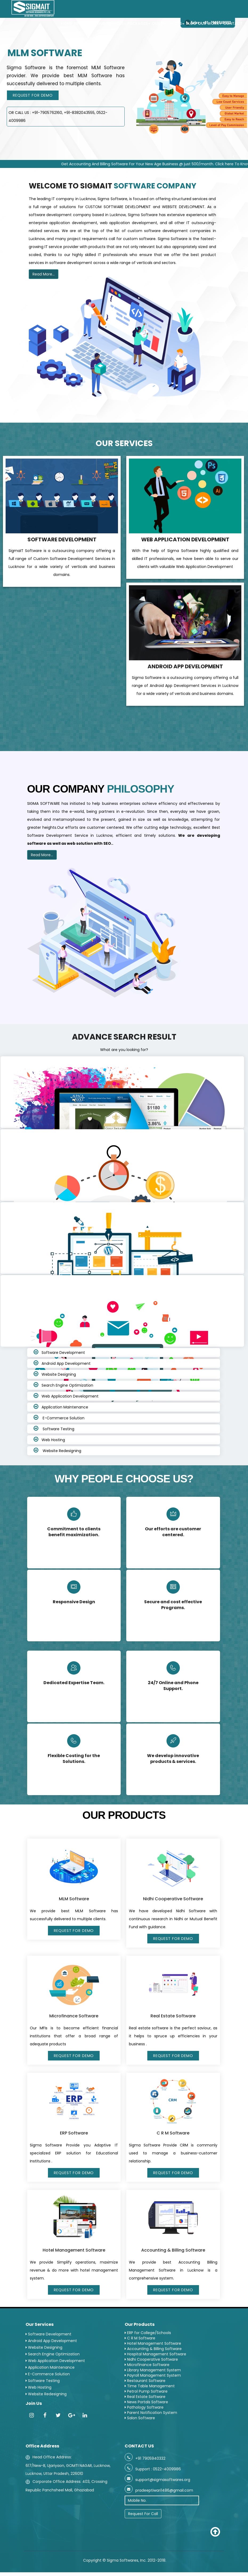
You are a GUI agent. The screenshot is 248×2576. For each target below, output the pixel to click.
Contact (232, 24)
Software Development (63, 1352)
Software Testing (58, 1429)
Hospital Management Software (155, 2354)
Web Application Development (70, 1396)
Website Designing (59, 1374)
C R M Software (140, 2338)
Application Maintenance (65, 1407)
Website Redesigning (61, 1450)
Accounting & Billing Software (153, 2348)
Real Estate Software (145, 2396)
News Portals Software (146, 2402)
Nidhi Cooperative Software (151, 2359)
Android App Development (66, 1363)
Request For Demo (33, 95)
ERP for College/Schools (148, 2332)
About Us (84, 24)
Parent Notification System (151, 2412)
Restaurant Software (145, 2380)
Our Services (110, 24)
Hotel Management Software (153, 2343)
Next (244, 156)
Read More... (43, 274)
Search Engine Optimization (67, 1385)
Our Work (209, 24)
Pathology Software (144, 2407)
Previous (233, 156)
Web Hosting (53, 1439)
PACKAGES (138, 24)
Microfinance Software (147, 2364)
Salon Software (140, 2418)
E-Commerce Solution (63, 1418)
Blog (190, 24)
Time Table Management (150, 2386)
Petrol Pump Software (146, 2391)
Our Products (167, 24)
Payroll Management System (153, 2375)
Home (65, 24)
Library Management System (153, 2370)
